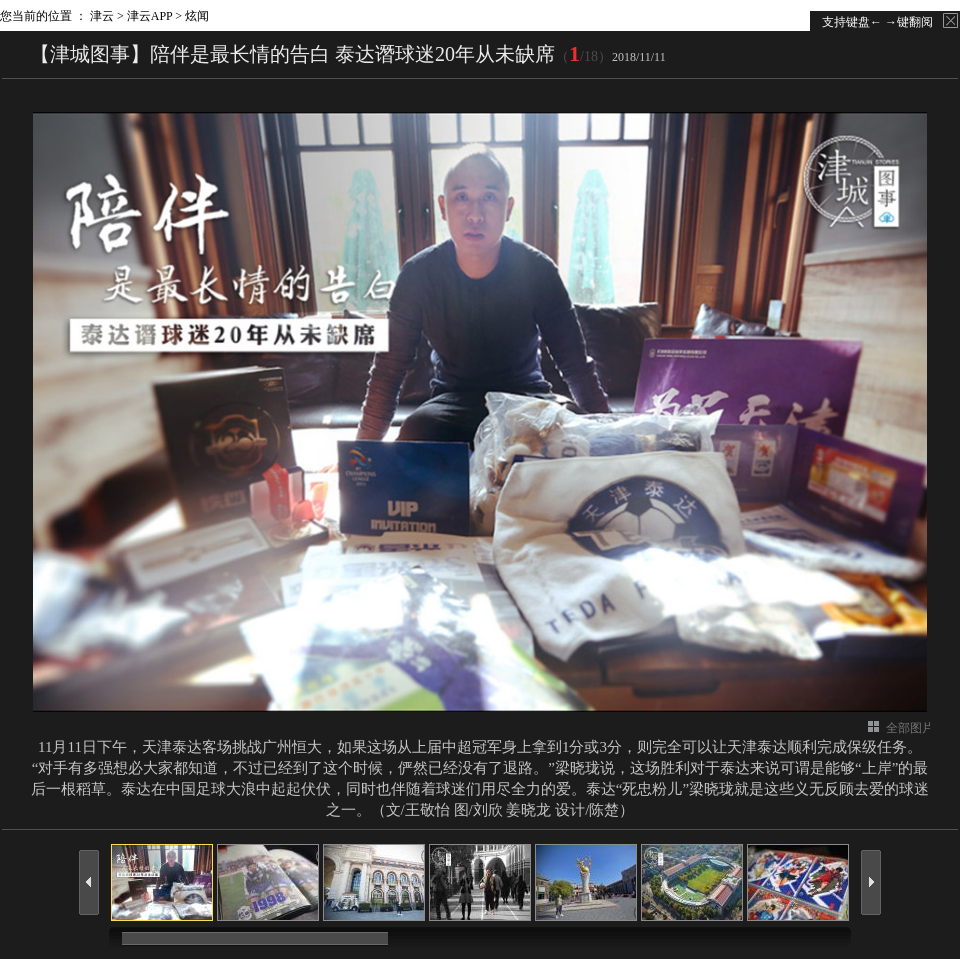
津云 (102, 16)
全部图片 (910, 728)
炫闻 (197, 16)
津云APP (150, 16)
